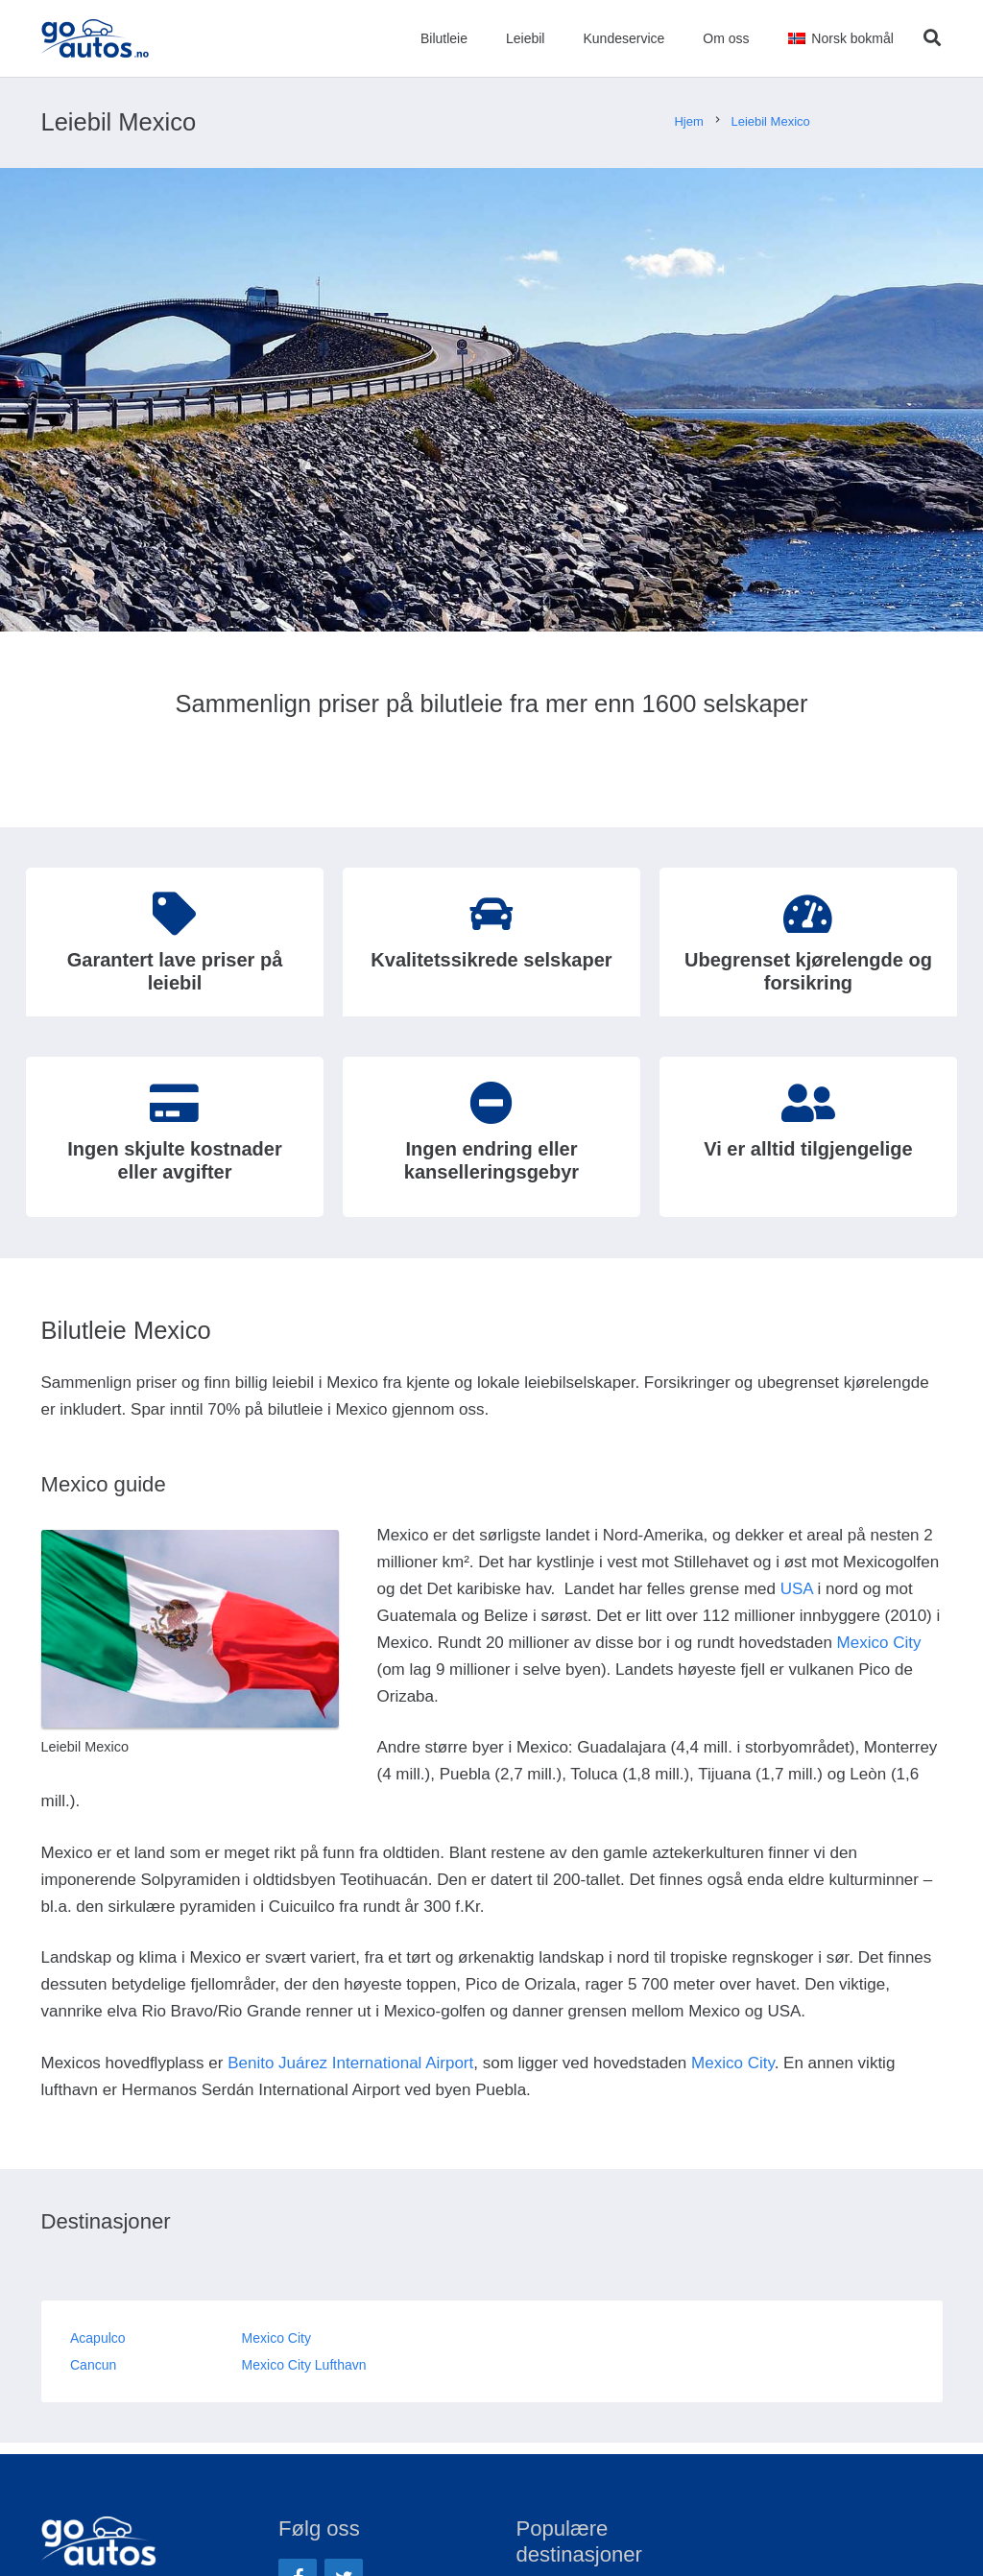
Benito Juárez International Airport (350, 2063)
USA (796, 1589)
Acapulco (98, 2338)
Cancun (93, 2365)
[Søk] (932, 38)
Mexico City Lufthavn (304, 2365)
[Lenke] (96, 38)
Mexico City (879, 1643)
